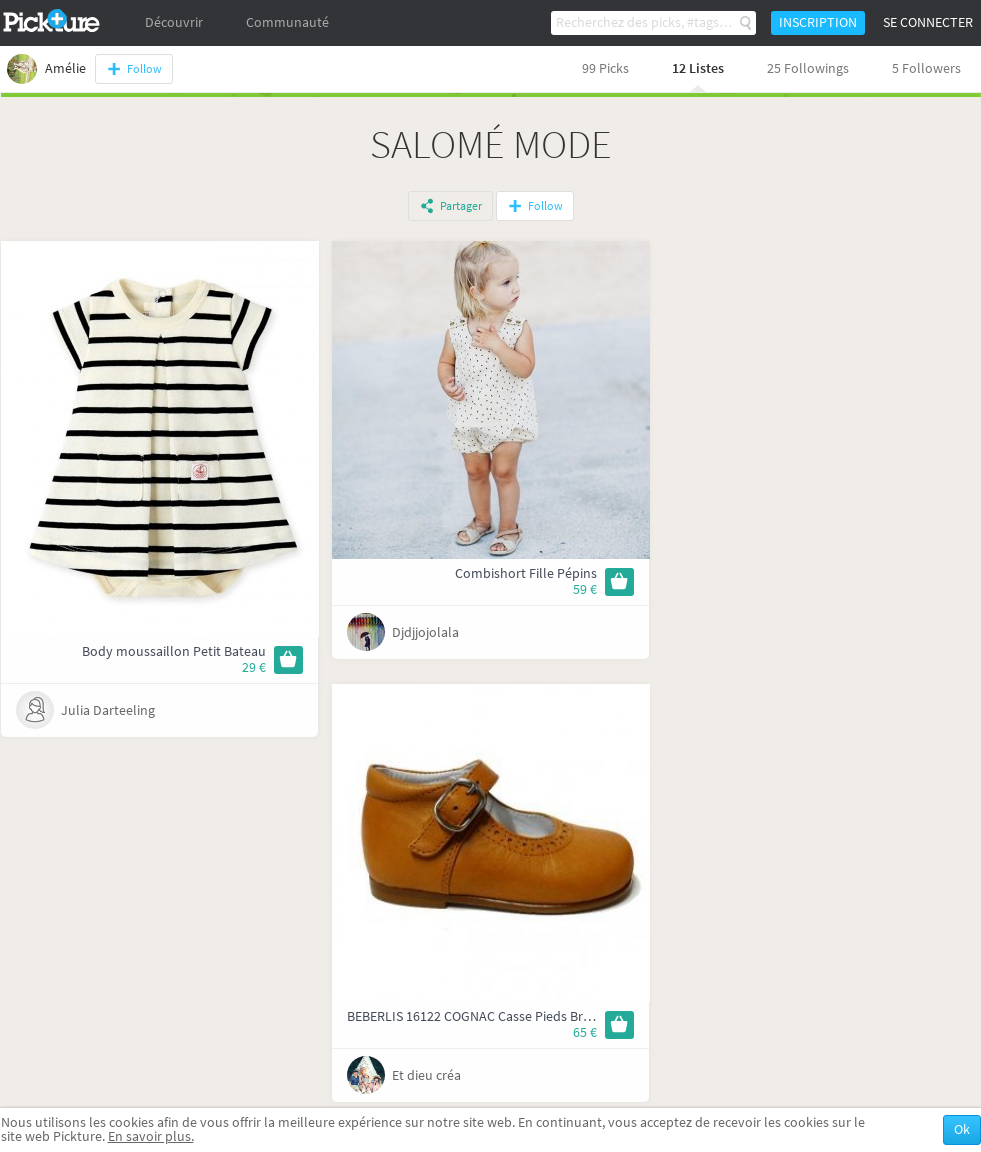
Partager (461, 206)
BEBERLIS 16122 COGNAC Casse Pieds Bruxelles (486, 1016)
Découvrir (174, 22)
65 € (585, 1032)
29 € (254, 667)
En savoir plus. (151, 1136)
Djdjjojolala (425, 632)
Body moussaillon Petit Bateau (174, 651)
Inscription (818, 22)
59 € (585, 589)
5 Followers (926, 68)
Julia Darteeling (108, 710)
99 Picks (605, 68)
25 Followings (808, 68)
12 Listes (698, 68)
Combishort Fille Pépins (526, 573)
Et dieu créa (426, 1075)
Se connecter (928, 22)
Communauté (287, 22)
